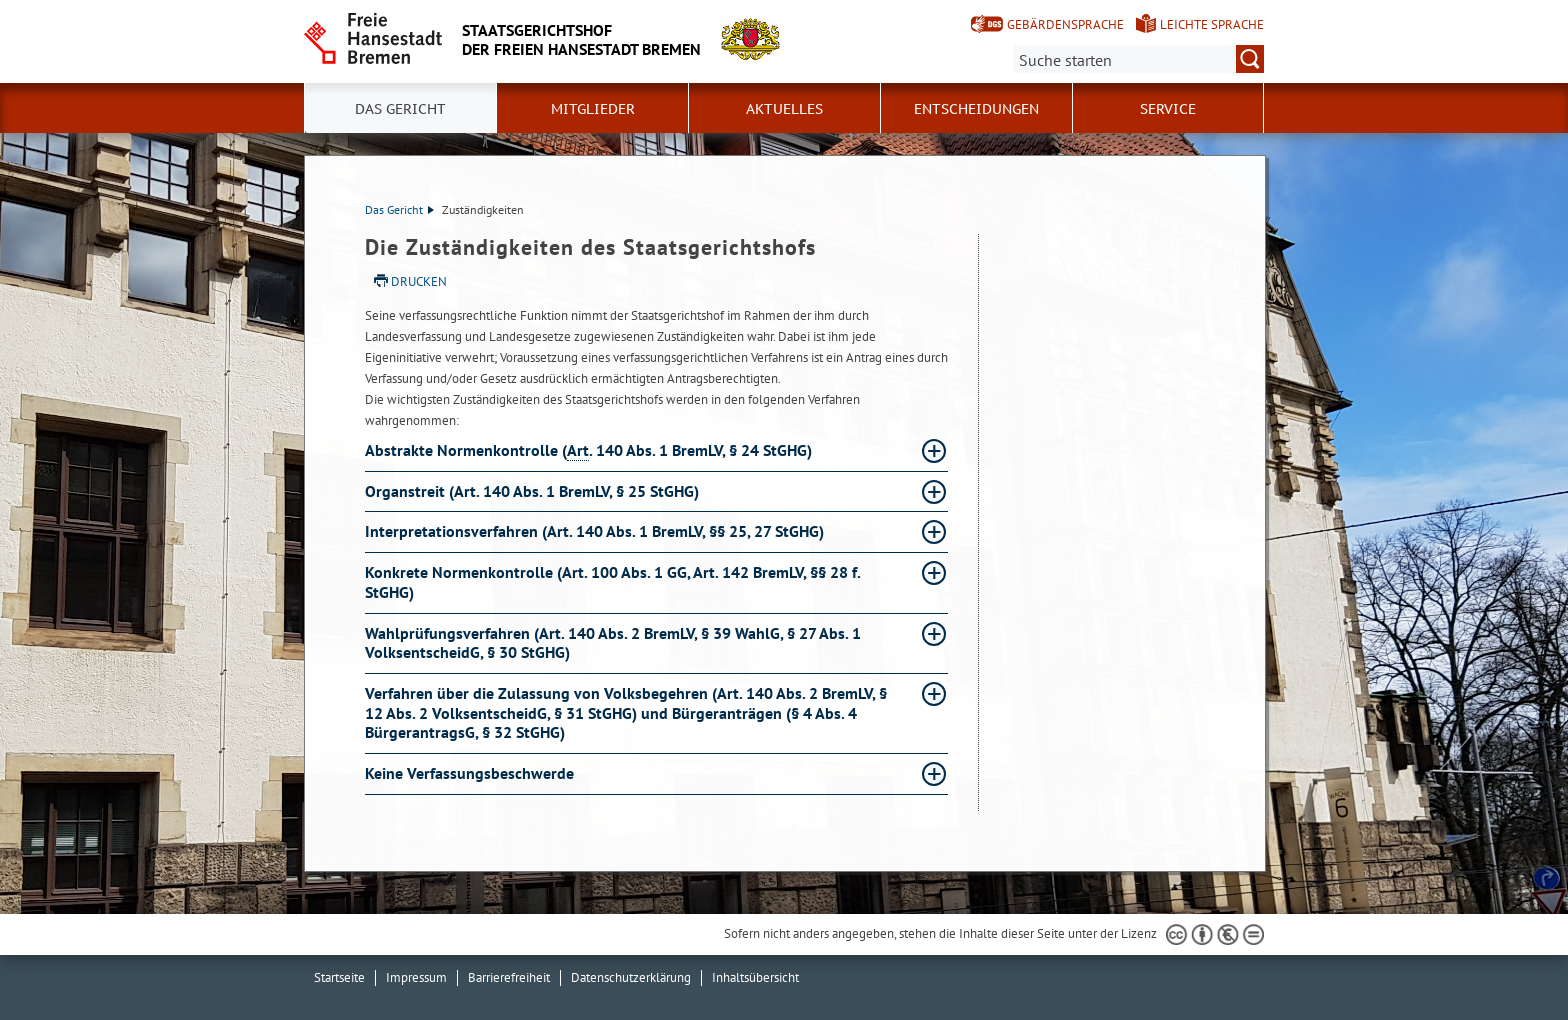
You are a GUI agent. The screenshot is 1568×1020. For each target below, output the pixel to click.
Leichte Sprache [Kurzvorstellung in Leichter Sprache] (1212, 24)
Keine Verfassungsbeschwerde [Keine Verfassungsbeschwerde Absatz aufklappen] (471, 773)
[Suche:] (1139, 59)
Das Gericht (399, 209)
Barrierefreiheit (509, 977)
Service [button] (1168, 109)
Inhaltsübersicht (755, 977)
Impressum (416, 977)
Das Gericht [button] (400, 109)
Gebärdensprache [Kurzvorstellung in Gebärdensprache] (1065, 24)
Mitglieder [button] (593, 109)
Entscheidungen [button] (976, 109)
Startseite (339, 977)
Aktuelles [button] (784, 109)
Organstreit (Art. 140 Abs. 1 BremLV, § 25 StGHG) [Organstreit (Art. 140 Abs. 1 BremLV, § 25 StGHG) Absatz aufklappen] (534, 491)
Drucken (419, 281)
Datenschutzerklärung (631, 977)
